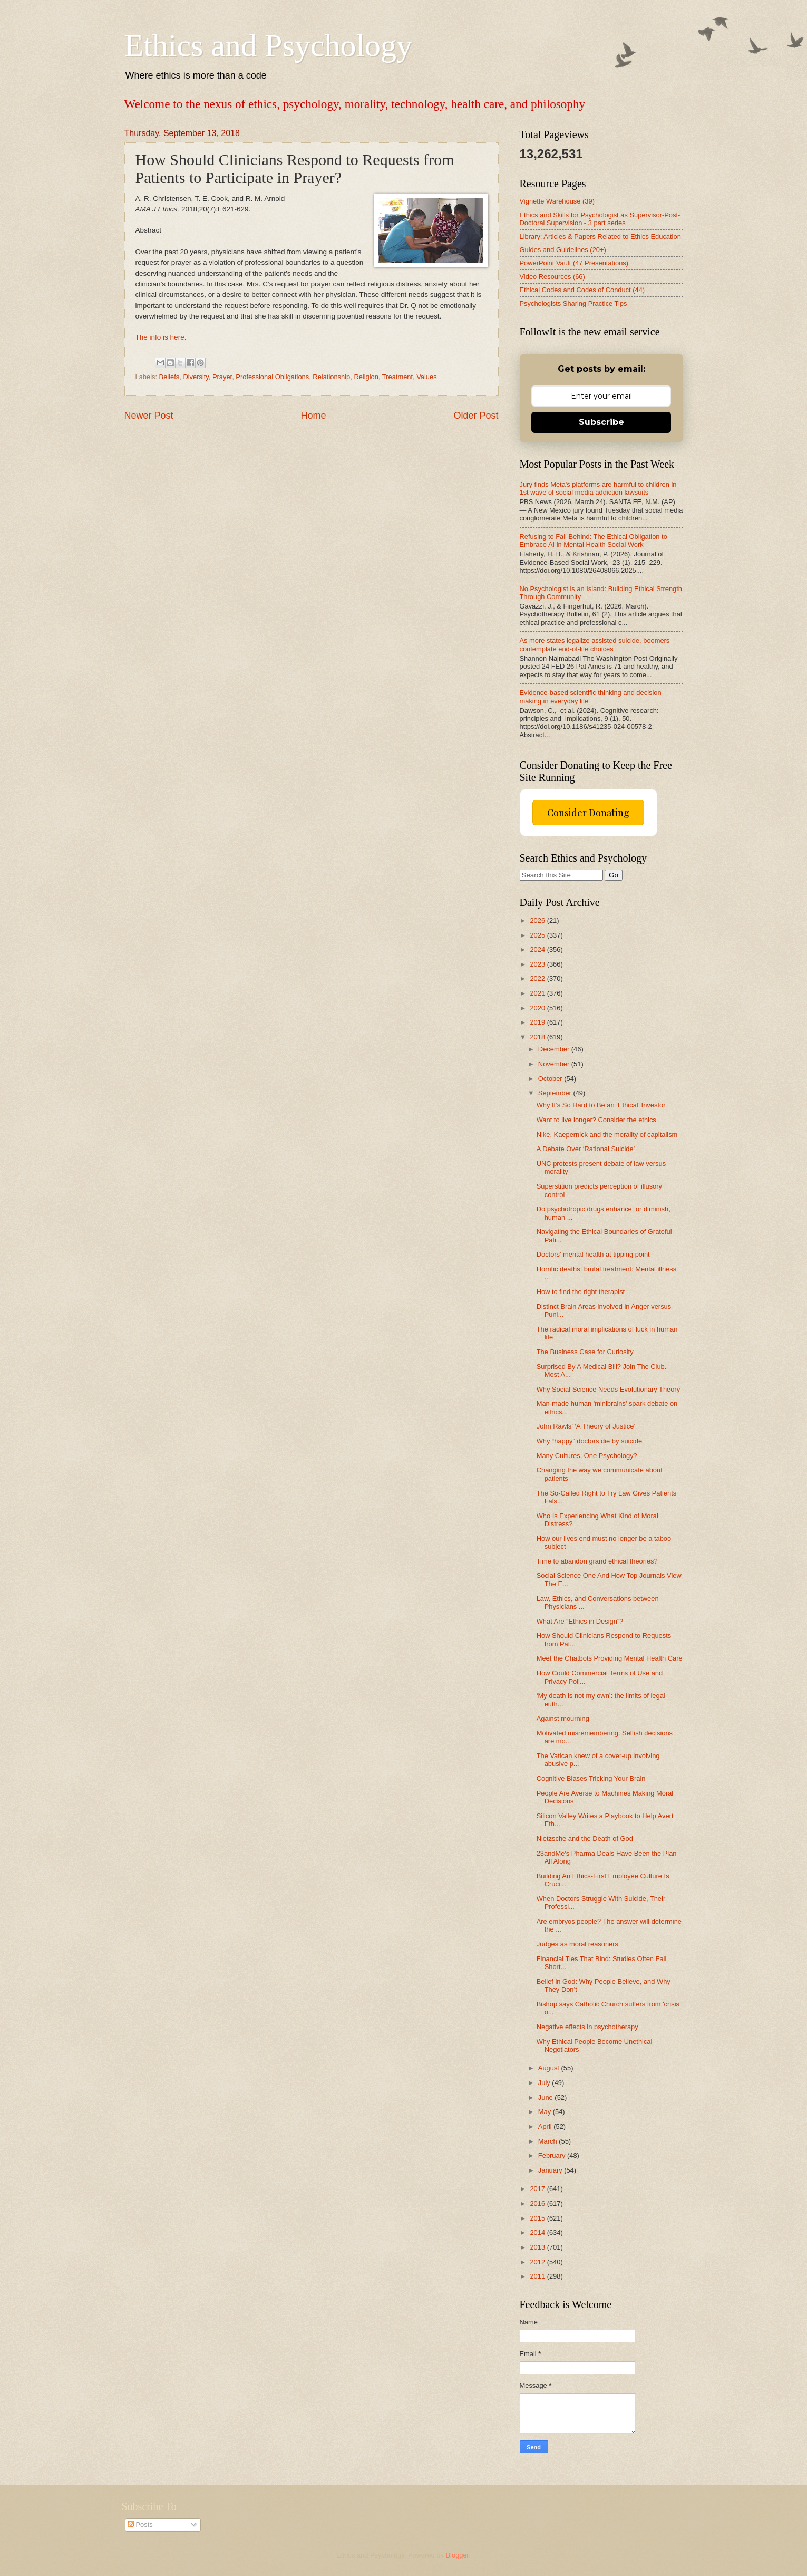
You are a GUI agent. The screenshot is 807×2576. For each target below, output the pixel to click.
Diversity (195, 377)
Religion (366, 377)
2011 (538, 2276)
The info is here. (161, 337)
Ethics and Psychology (268, 45)
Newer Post (148, 415)
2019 (538, 1022)
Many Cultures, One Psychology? (587, 1456)
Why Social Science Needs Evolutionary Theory (608, 1389)
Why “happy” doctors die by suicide (589, 1441)
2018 (538, 1037)
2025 (538, 935)
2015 (538, 2218)
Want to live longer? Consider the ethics (596, 1120)
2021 (538, 993)
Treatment (397, 377)
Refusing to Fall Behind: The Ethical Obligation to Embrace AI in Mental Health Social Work (593, 540)
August (549, 2068)
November (554, 1064)
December (554, 1049)
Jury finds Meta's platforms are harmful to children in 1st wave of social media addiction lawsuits (598, 488)
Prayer (222, 377)
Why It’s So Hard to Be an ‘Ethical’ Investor (601, 1105)
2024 (538, 949)
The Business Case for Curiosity (585, 1352)
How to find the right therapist (581, 1292)
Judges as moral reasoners (577, 1944)
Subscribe (601, 422)
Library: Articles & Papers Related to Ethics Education (600, 236)
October (551, 1079)
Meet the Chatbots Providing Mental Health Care (610, 1658)
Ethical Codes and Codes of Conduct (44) (582, 290)
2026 (538, 920)
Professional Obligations (272, 377)
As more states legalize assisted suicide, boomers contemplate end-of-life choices (595, 644)
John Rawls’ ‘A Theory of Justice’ (586, 1426)
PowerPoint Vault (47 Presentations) (574, 263)
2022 (538, 978)
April (545, 2126)
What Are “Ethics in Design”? (580, 1621)
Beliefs (169, 377)
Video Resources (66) (552, 277)
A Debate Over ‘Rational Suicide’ (586, 1149)
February (552, 2155)
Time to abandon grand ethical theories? (597, 1561)
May (545, 2112)
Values (426, 377)
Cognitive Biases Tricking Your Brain (591, 1778)
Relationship (331, 377)
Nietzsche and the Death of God (585, 1838)
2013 (538, 2247)
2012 (538, 2262)
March (548, 2141)
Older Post (475, 415)
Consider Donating (588, 812)
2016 (538, 2203)
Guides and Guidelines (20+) (563, 250)
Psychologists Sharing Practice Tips (573, 303)
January (551, 2170)
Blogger (457, 2555)
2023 (538, 964)
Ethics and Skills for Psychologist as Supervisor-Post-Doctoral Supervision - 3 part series (600, 219)
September (555, 1093)
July (545, 2083)
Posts (140, 2525)
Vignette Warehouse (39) (557, 201)
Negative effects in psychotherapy (587, 2027)
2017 (538, 2189)
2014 (538, 2232)
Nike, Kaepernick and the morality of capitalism (607, 1135)
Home (313, 415)
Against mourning (563, 1718)
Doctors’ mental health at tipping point (593, 1254)
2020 (538, 1008)
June (546, 2097)
